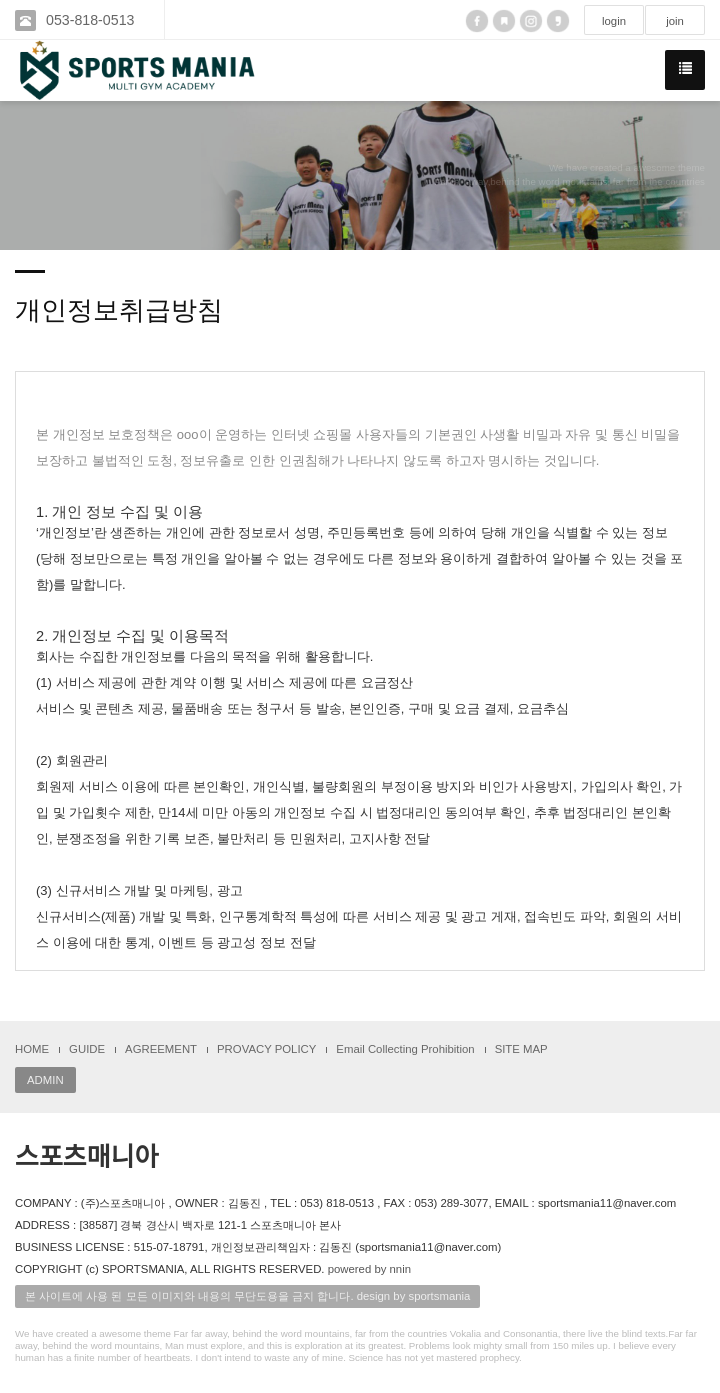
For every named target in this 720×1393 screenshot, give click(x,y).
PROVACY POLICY (266, 1049)
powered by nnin (369, 1269)
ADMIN (45, 1080)
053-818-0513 (90, 20)
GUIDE (87, 1049)
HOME (32, 1049)
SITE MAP (521, 1049)
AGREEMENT (161, 1049)
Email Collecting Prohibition (405, 1049)
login (614, 21)
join (675, 21)
